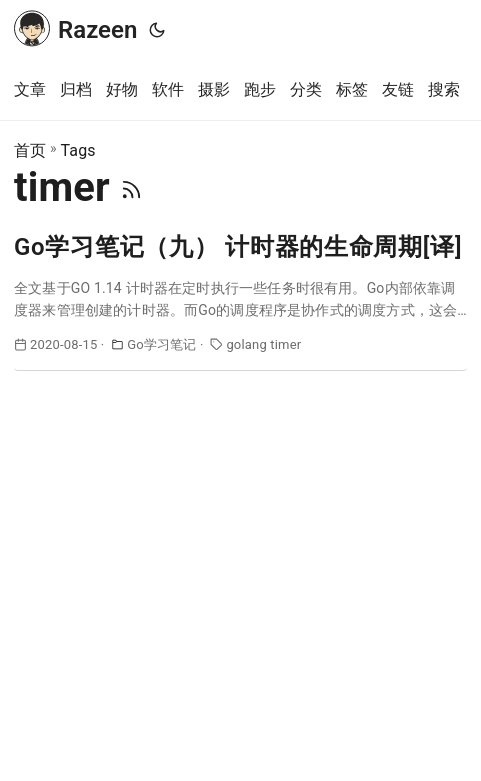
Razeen (75, 28)
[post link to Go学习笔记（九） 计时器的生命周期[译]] (240, 300)
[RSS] (131, 187)
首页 (30, 150)
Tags (77, 150)
